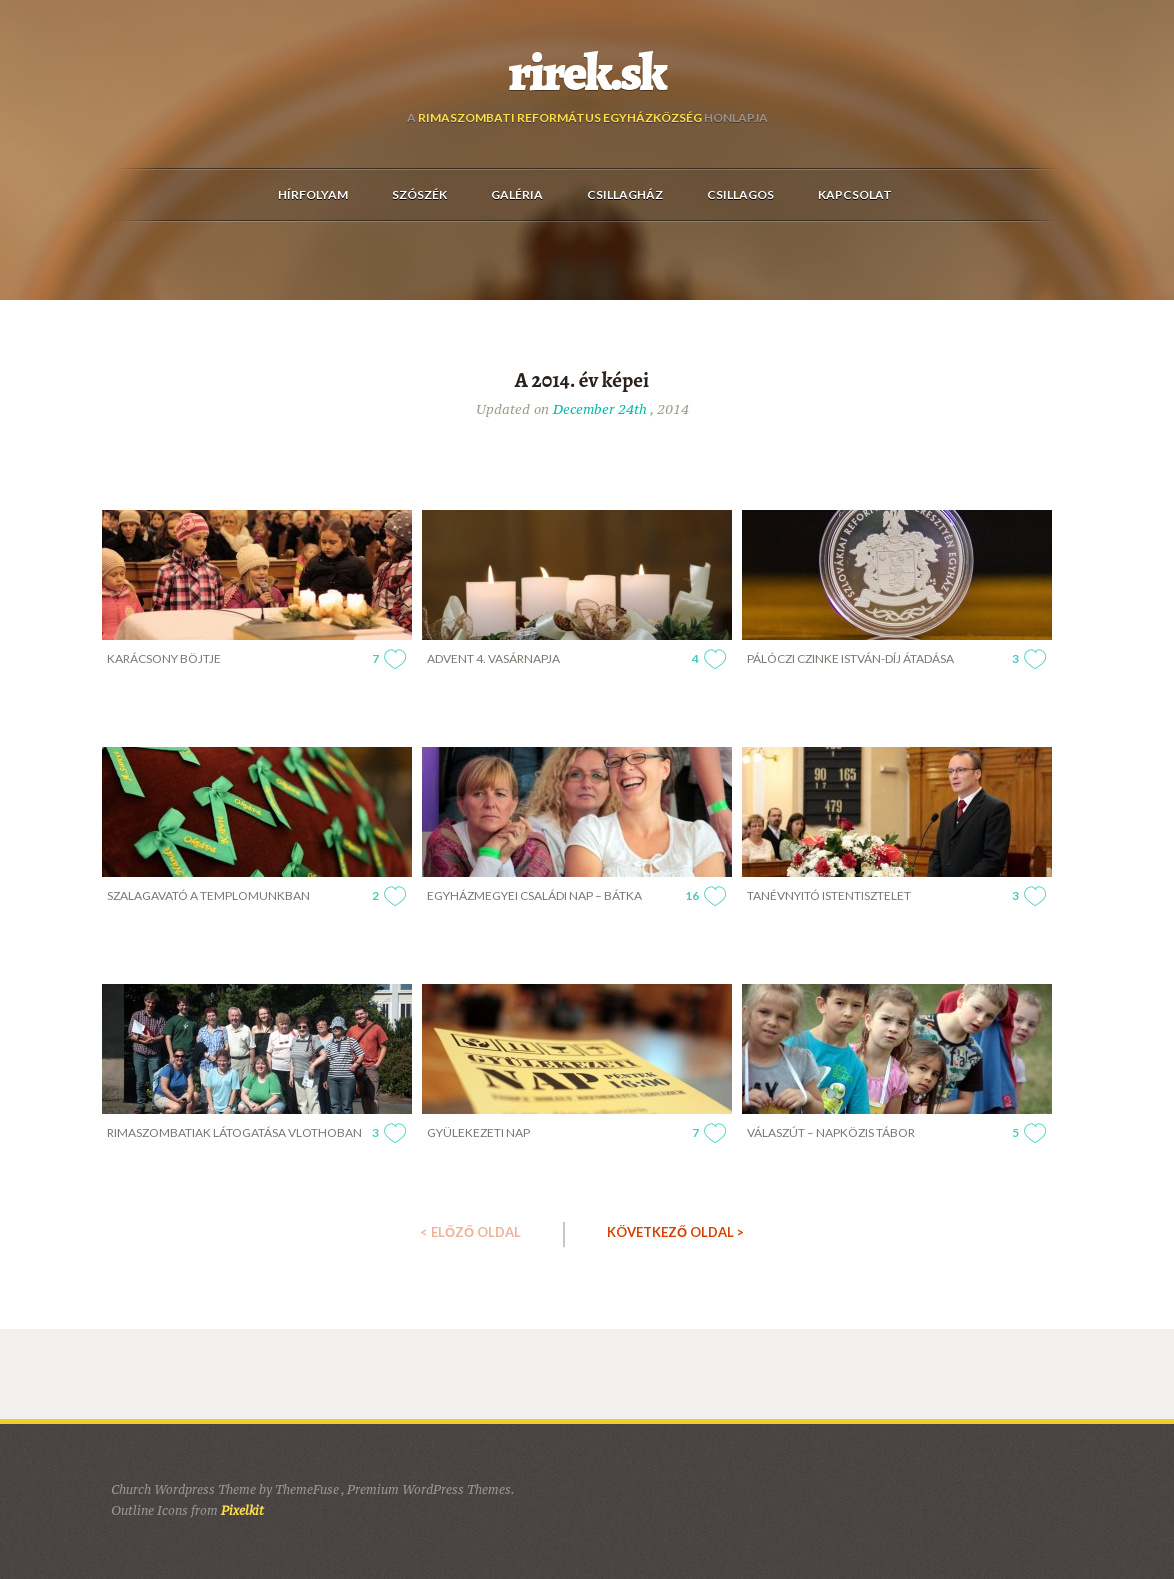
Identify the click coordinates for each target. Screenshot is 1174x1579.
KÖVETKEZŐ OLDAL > (675, 1232)
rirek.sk (587, 73)
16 (692, 895)
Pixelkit (242, 1510)
